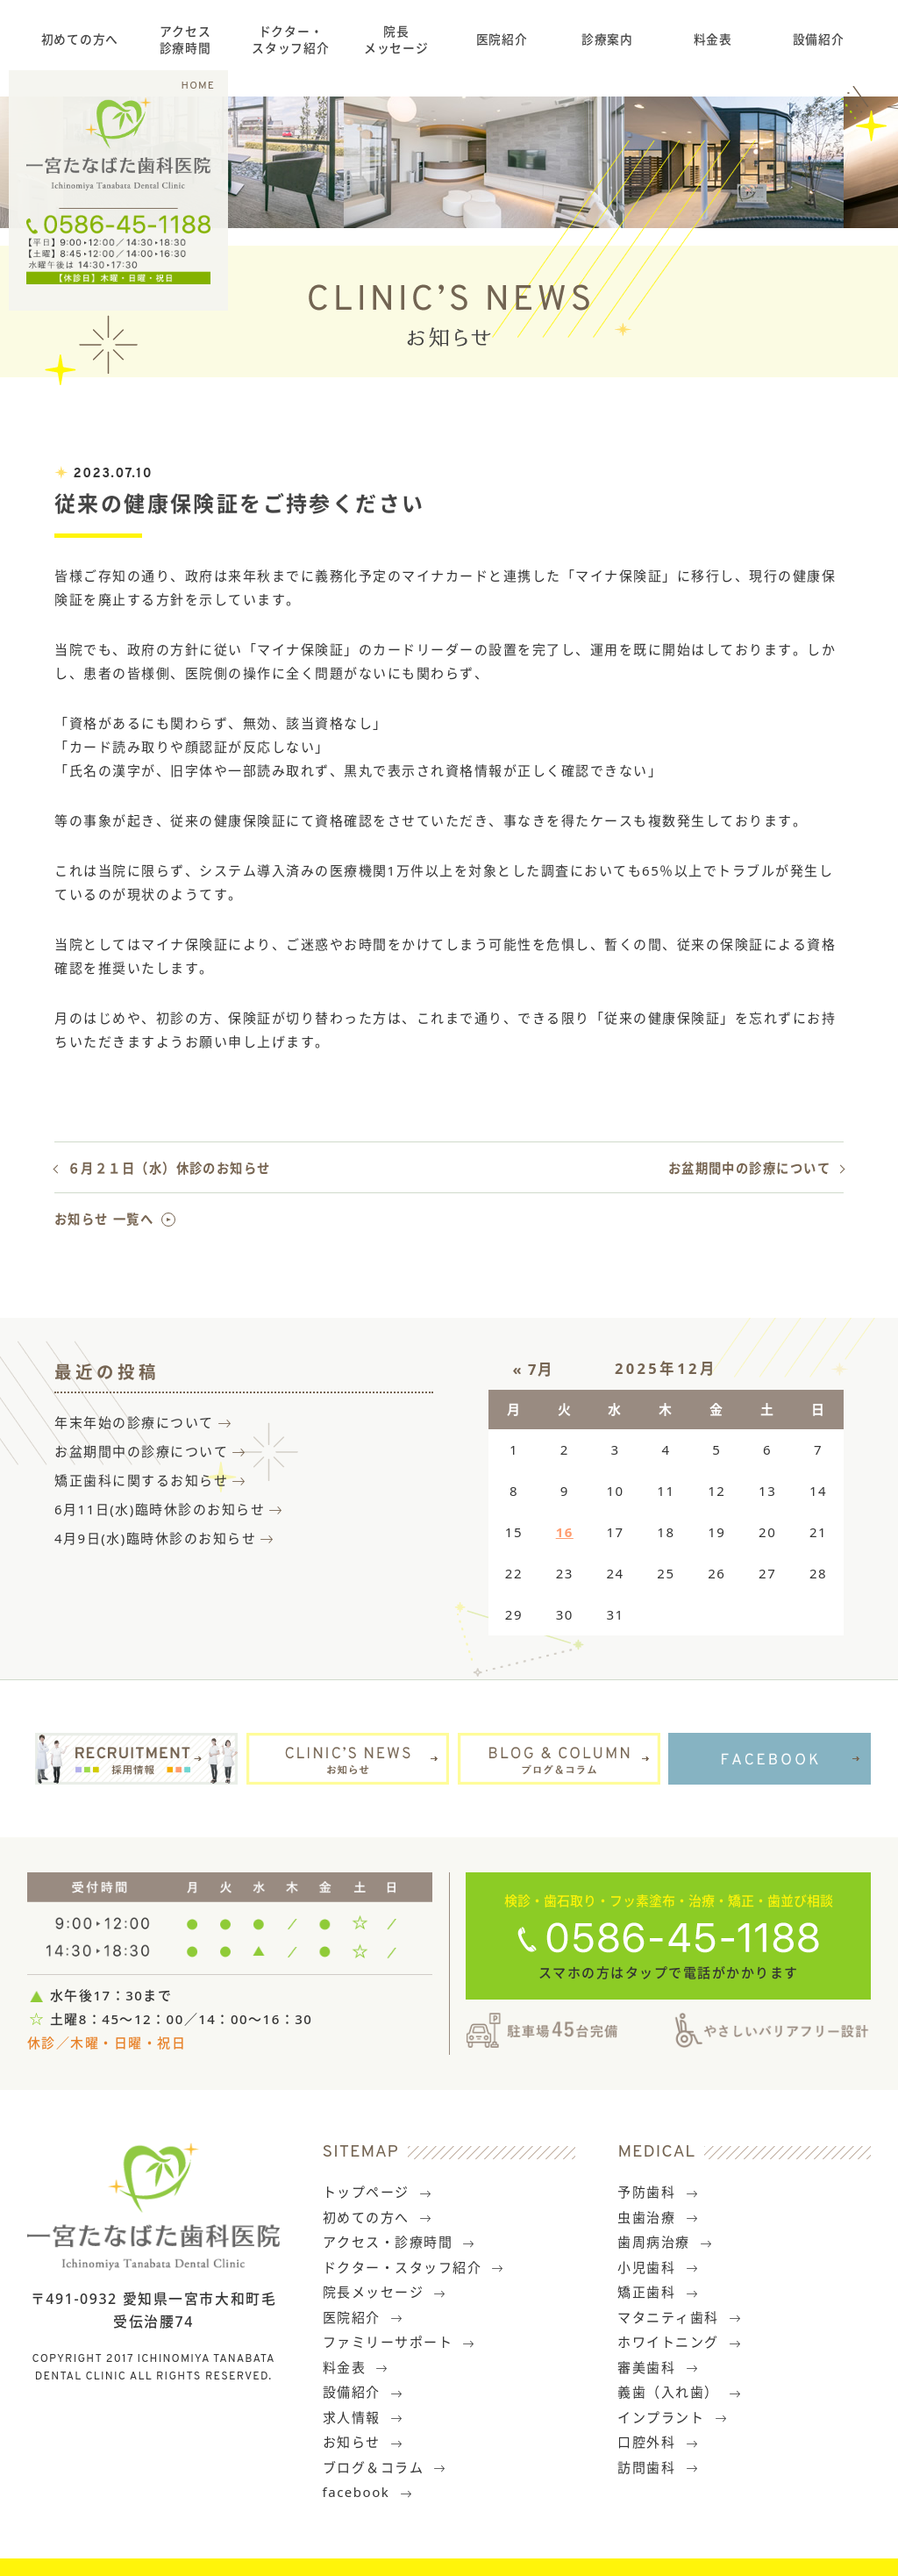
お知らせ (363, 2442)
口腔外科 (658, 2442)
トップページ (378, 2191)
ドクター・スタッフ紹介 (290, 39)
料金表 (713, 39)
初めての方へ (79, 39)
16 (565, 1532)
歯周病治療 (665, 2241)
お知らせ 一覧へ (103, 1219)
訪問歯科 (658, 2467)
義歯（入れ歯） (679, 2392)
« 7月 (533, 1369)
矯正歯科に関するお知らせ (141, 1480)
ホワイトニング (679, 2342)
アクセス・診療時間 (399, 2241)
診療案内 (607, 39)
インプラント (672, 2417)
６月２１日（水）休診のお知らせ (169, 1168)
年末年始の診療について (134, 1422)
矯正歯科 (658, 2292)
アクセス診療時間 (185, 39)
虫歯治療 (658, 2217)
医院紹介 (502, 39)
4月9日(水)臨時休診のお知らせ (155, 1538)
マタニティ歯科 (679, 2317)
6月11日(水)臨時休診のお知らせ (159, 1509)
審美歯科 (658, 2367)
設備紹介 (819, 39)
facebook (368, 2492)
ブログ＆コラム (385, 2467)
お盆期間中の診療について (749, 1168)
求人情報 (363, 2417)
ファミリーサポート (399, 2342)
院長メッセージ (396, 39)
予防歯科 (658, 2191)
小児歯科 (658, 2267)
